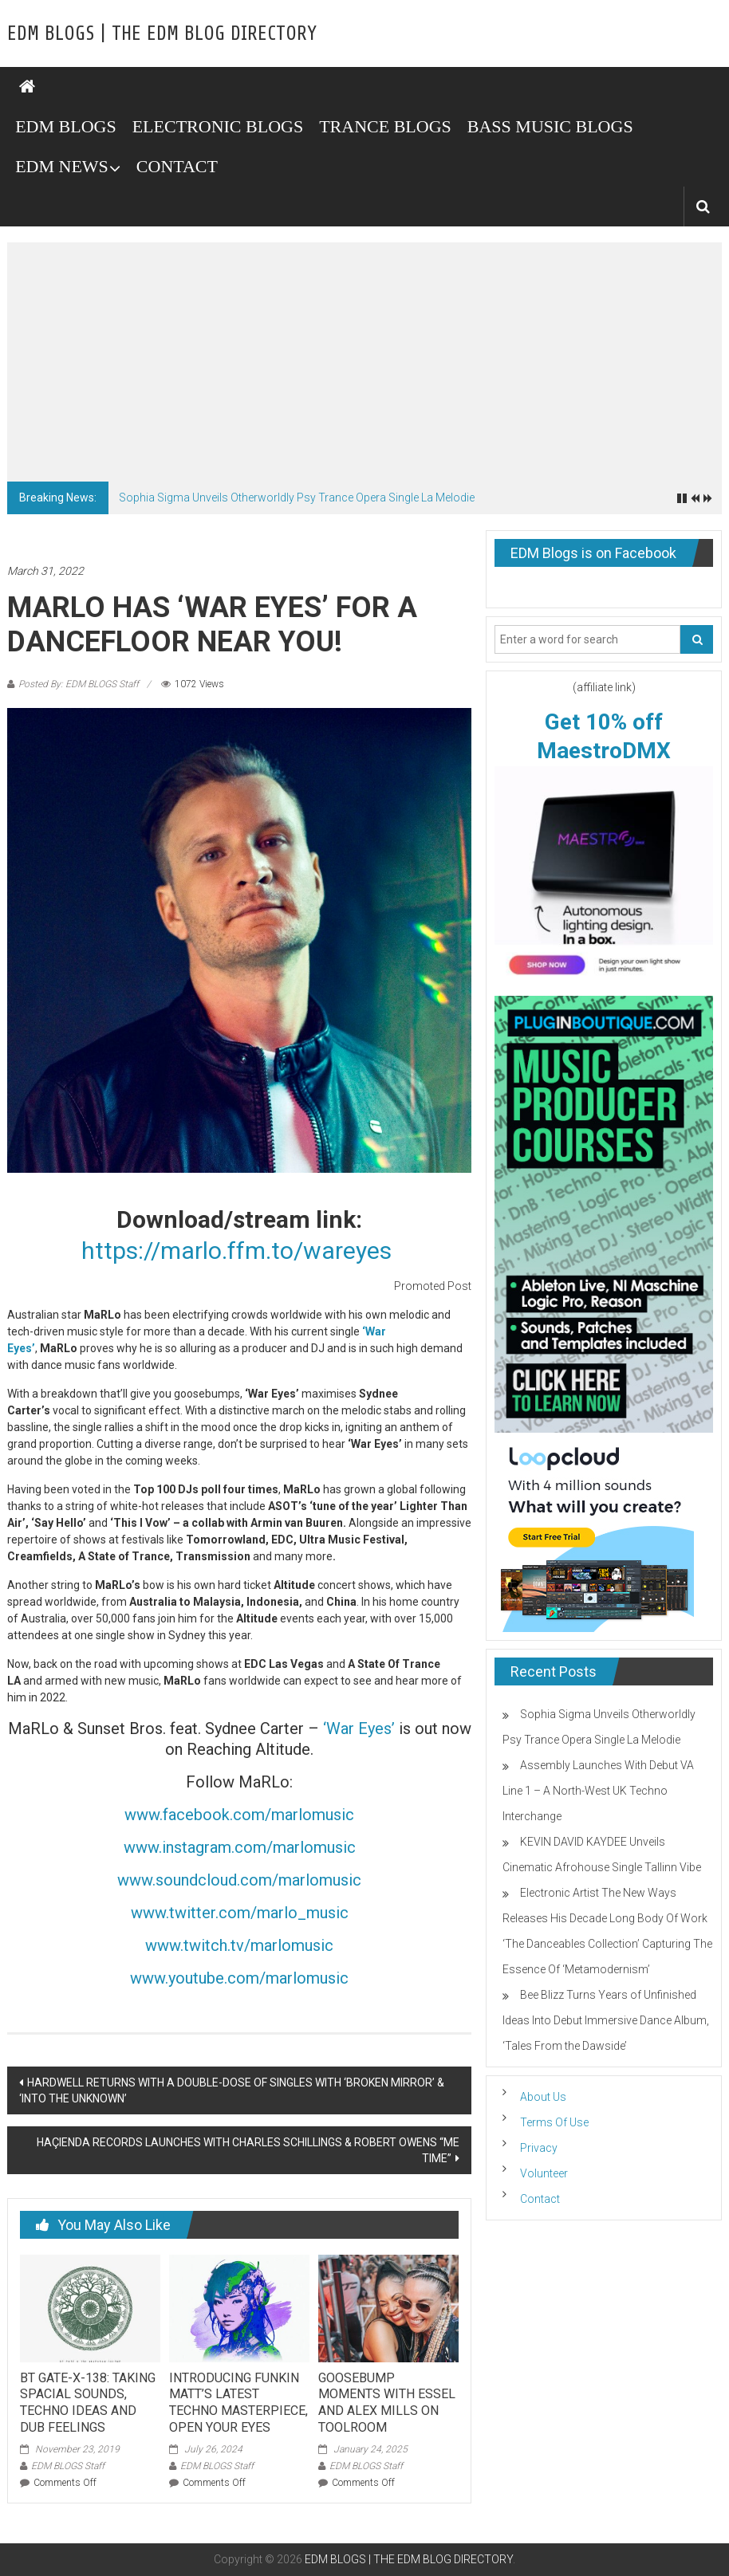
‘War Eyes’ (359, 1728)
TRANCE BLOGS (385, 126)
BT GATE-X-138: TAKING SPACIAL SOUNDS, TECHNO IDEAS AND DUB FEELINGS (88, 2402)
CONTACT (177, 166)
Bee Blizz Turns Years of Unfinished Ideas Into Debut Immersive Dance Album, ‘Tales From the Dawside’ (605, 2020)
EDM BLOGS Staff (67, 2466)
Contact (540, 2199)
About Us (543, 2096)
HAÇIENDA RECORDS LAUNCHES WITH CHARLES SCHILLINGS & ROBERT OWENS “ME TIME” (248, 2150)
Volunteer (544, 2173)
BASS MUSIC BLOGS (550, 126)
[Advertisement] (364, 362)
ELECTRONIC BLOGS (218, 126)
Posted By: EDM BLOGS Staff (78, 684)
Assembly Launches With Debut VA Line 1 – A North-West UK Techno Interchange (598, 1791)
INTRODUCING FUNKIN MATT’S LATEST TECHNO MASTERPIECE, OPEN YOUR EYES (238, 2402)
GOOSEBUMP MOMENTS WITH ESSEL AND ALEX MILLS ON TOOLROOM (386, 2402)
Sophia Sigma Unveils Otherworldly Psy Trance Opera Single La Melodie (297, 497)
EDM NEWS (61, 166)
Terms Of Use (554, 2122)
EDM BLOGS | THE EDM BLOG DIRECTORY (162, 33)
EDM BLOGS (65, 126)
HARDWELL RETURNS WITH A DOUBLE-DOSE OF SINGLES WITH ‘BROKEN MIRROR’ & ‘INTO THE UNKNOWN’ (231, 2090)
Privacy (539, 2147)
